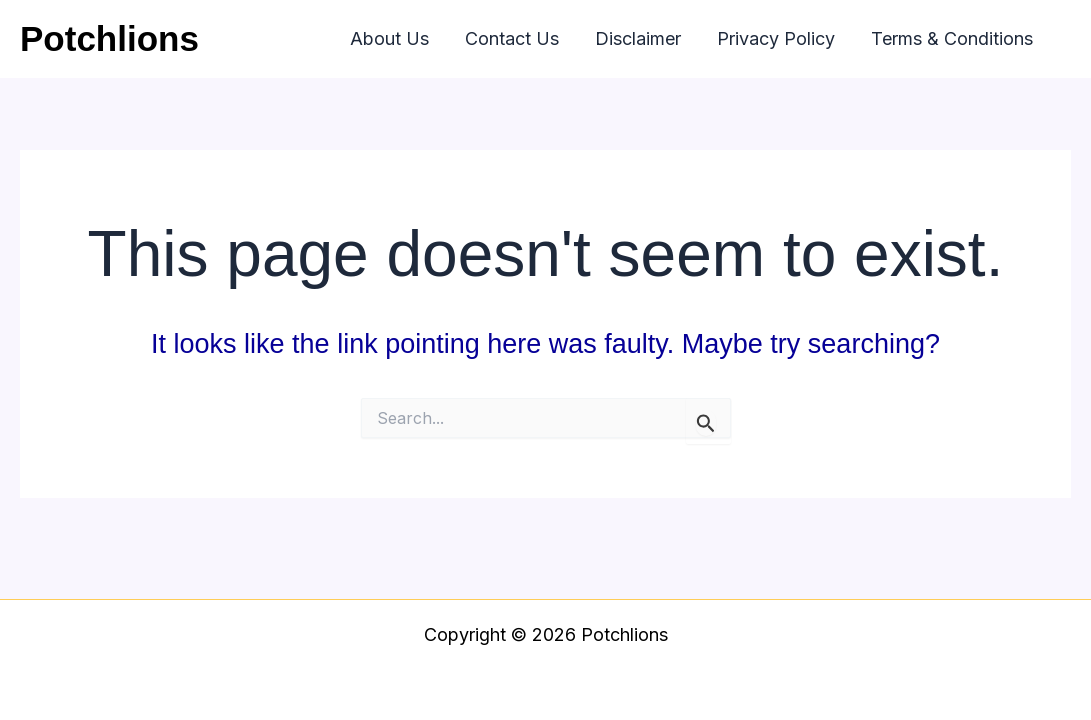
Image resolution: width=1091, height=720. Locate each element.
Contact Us (512, 38)
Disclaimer (638, 38)
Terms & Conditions (952, 38)
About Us (389, 38)
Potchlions (109, 38)
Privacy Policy (776, 38)
